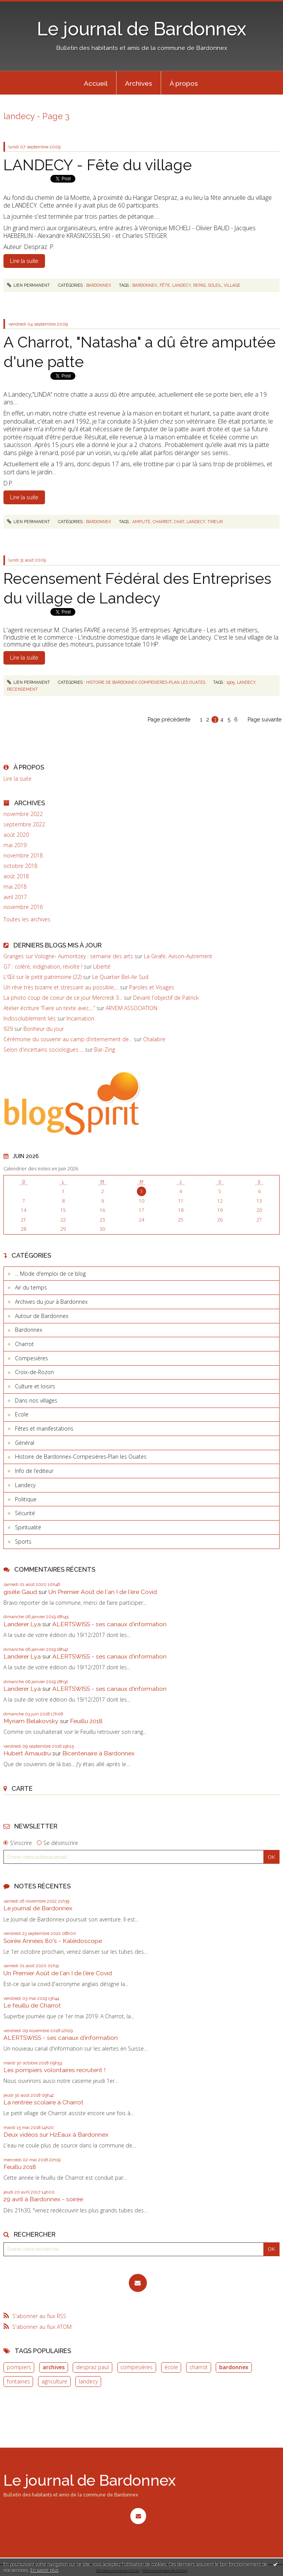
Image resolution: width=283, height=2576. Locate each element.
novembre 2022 (23, 814)
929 (8, 1028)
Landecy (25, 1485)
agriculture (54, 2381)
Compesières (31, 1358)
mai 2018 (15, 886)
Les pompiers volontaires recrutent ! (54, 2070)
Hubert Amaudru (27, 1753)
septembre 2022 (24, 824)
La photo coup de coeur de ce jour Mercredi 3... (62, 997)
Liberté (101, 966)
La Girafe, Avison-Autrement (178, 956)
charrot (199, 2367)
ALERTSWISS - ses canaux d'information (109, 1624)
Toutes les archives (26, 919)
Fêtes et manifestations (44, 1428)
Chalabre (154, 1039)
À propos (184, 83)
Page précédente (169, 719)
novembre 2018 (23, 855)
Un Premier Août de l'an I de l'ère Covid (102, 1591)
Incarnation (80, 1018)
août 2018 (16, 876)
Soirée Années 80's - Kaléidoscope (52, 1940)
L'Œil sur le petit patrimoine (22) (42, 977)
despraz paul (92, 2367)
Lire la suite (17, 778)
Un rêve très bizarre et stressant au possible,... (60, 987)
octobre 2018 (20, 866)
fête (165, 285)
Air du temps (31, 1287)
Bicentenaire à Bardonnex (98, 1753)
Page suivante (264, 719)
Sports (23, 1541)
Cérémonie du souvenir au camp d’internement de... (67, 1039)
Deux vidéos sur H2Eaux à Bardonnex (55, 2134)
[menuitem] (95, 83)
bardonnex (233, 2367)
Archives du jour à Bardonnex (51, 1301)
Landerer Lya (22, 1624)
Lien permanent (28, 285)
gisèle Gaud (20, 1591)
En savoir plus (44, 2570)
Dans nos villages (36, 1400)
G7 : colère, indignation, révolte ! (42, 966)
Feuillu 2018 (86, 1721)
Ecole (21, 1414)
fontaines (18, 2381)
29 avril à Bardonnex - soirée (43, 2199)
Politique (26, 1499)
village (232, 285)
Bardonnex (28, 1329)
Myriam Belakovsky (30, 1721)
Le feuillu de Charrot (32, 2005)
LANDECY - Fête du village (97, 165)
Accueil (96, 83)
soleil (214, 285)
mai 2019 (15, 845)
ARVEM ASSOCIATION (131, 1008)
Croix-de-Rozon (34, 1372)
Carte (22, 1788)
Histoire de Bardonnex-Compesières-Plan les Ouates (80, 1456)
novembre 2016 (23, 907)
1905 (230, 682)
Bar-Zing (104, 1049)
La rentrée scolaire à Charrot (43, 2102)
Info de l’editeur (34, 1470)
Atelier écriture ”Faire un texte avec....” (49, 1008)
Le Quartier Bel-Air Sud (120, 977)
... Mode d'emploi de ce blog (50, 1273)
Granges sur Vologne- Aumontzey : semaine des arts (68, 956)
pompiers (19, 2367)
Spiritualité (28, 1527)
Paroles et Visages (151, 987)
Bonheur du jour (43, 1028)
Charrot (24, 1344)
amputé (141, 521)
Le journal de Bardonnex (141, 29)
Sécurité (25, 1513)
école (171, 2367)
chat (179, 521)
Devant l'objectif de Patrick (166, 997)
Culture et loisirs (35, 1386)
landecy (88, 2381)
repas (199, 285)
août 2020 (16, 834)
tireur (215, 521)
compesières (136, 2367)
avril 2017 (15, 897)
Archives (138, 83)
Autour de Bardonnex (41, 1316)
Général (24, 1442)
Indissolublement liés (29, 1018)
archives (54, 2367)
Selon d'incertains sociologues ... (43, 1049)
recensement (22, 689)
